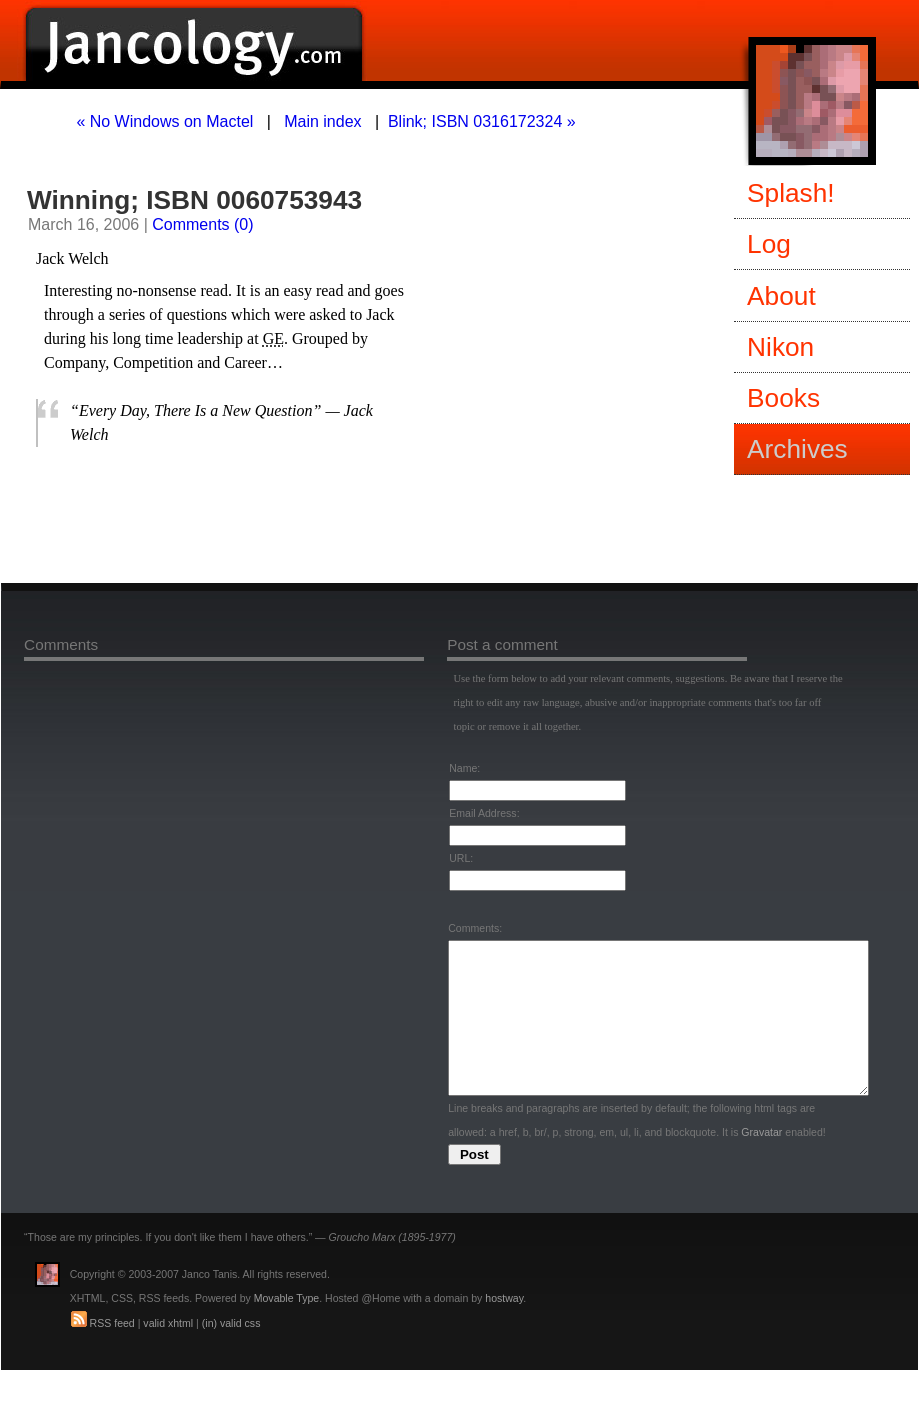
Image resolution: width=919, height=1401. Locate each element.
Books (783, 398)
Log (769, 244)
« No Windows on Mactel (164, 121)
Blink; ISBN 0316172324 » (482, 121)
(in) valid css (231, 1353)
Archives (797, 449)
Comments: (475, 928)
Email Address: (484, 813)
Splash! (791, 193)
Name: (464, 768)
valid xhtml (168, 1353)
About (781, 296)
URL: (461, 858)
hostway (504, 1328)
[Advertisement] (271, 519)
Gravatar (761, 1162)
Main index (322, 121)
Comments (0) (202, 224)
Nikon (780, 347)
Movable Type (286, 1328)
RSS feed (112, 1353)
